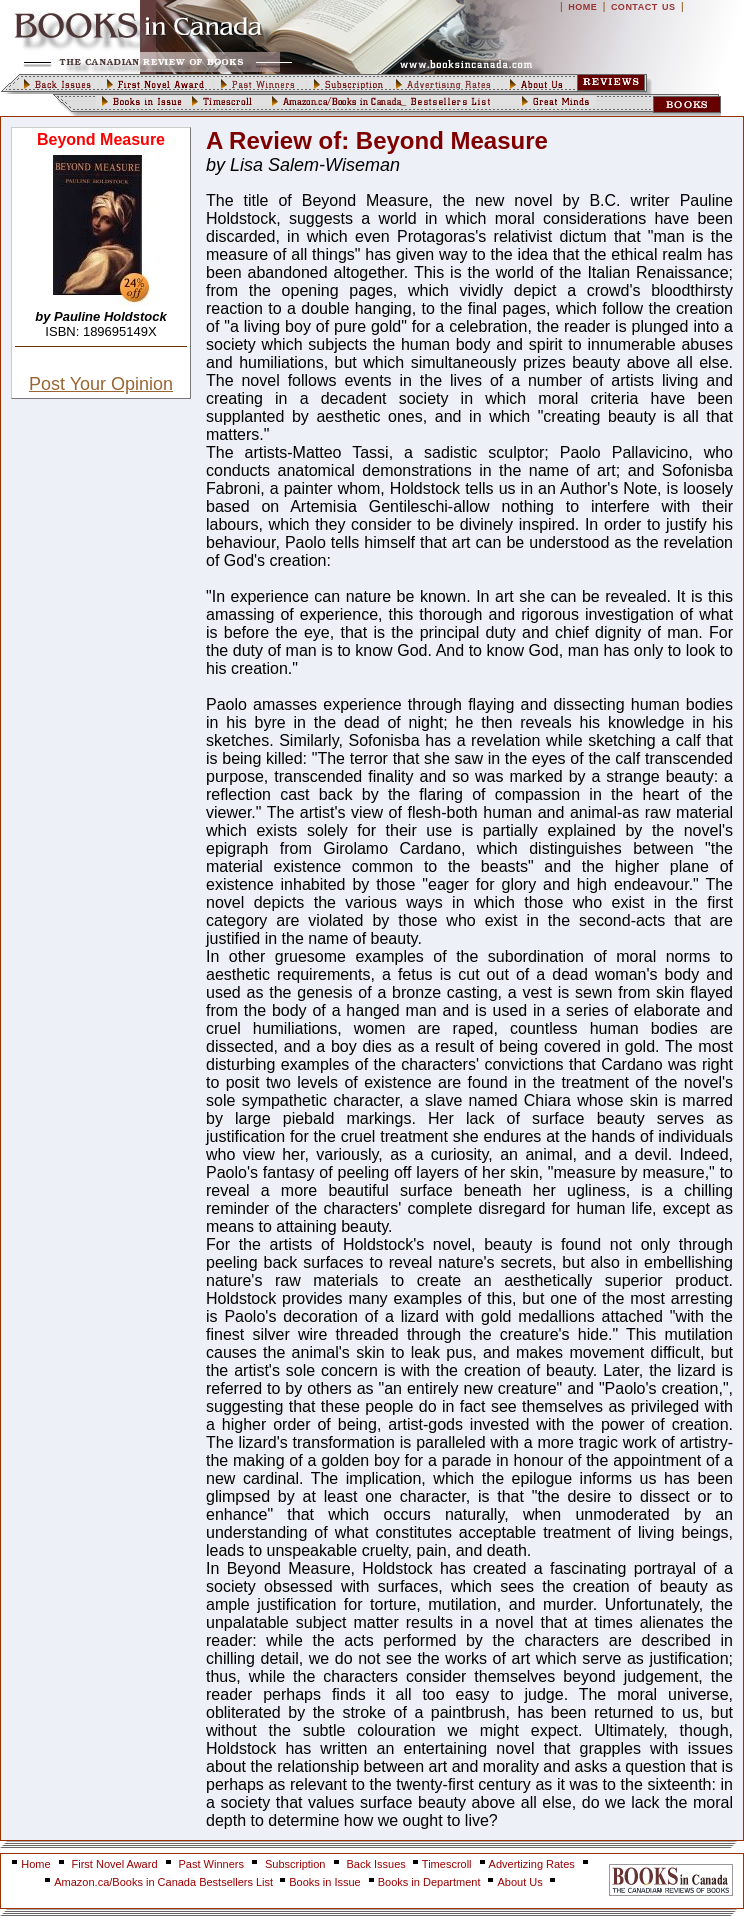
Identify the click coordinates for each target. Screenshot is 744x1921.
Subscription (295, 1864)
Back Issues (378, 1864)
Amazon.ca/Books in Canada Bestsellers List (165, 1882)
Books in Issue (325, 1882)
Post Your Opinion (101, 384)
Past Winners (211, 1864)
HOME (582, 7)
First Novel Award (115, 1864)
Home (35, 1864)
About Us (521, 1882)
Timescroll (447, 1864)
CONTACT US (643, 7)
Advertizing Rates (532, 1864)
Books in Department (429, 1882)
